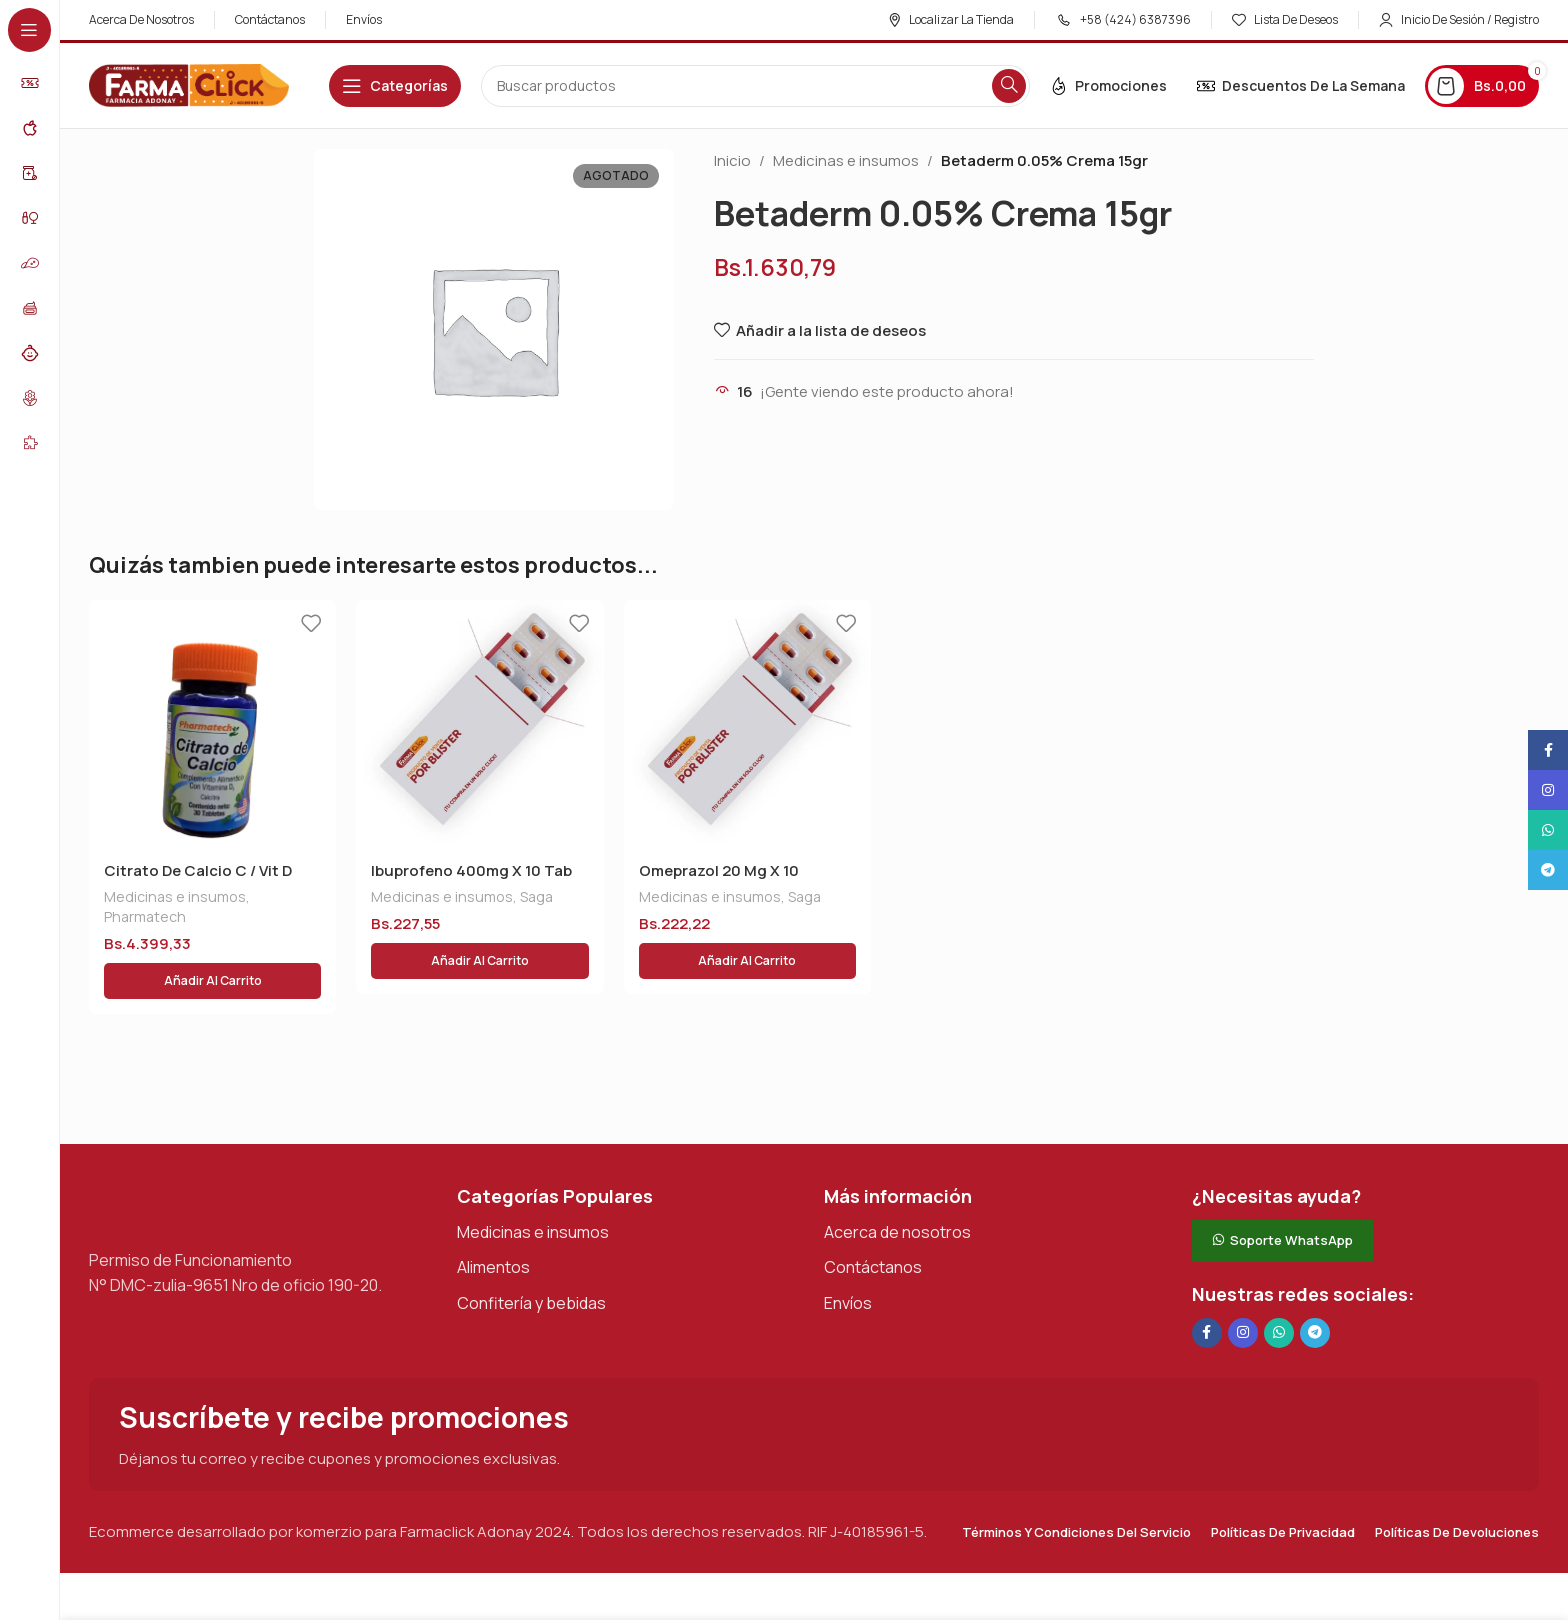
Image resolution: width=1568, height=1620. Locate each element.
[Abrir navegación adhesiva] (395, 86)
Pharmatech (145, 916)
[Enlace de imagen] (189, 1156)
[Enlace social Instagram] (1243, 1285)
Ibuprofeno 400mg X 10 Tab (471, 870)
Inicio (732, 160)
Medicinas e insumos (846, 160)
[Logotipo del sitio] (189, 84)
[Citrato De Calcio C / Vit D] (212, 723)
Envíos (848, 1255)
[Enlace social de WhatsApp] (1279, 1285)
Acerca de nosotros (897, 1184)
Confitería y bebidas (531, 1255)
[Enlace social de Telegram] (1315, 1285)
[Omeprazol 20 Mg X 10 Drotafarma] (747, 723)
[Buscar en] (755, 86)
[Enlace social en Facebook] (1207, 1285)
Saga (536, 896)
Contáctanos (873, 1219)
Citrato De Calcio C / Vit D (198, 870)
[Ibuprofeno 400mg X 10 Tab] (479, 723)
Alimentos (493, 1219)
